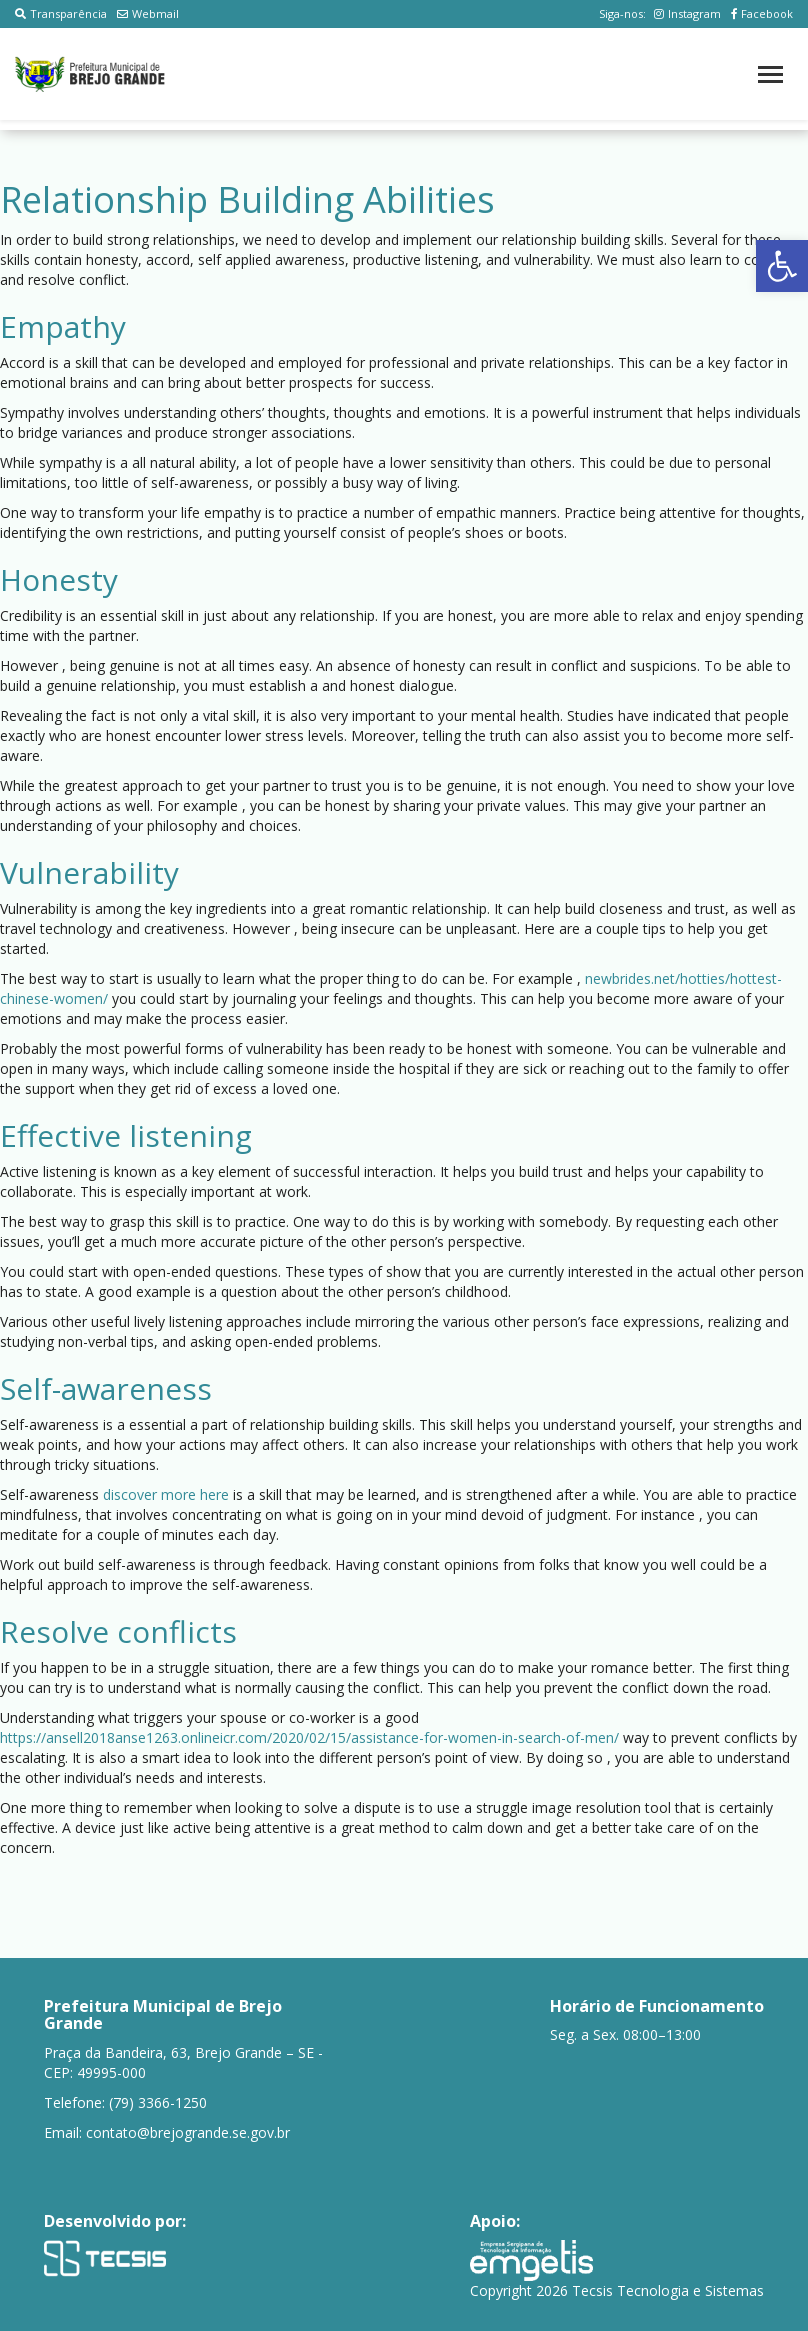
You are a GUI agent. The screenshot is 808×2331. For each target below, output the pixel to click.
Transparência (61, 13)
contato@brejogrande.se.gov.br (188, 2132)
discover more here (166, 1494)
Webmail (148, 13)
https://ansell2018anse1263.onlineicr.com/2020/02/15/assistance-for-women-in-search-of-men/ (309, 1737)
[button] (782, 266)
